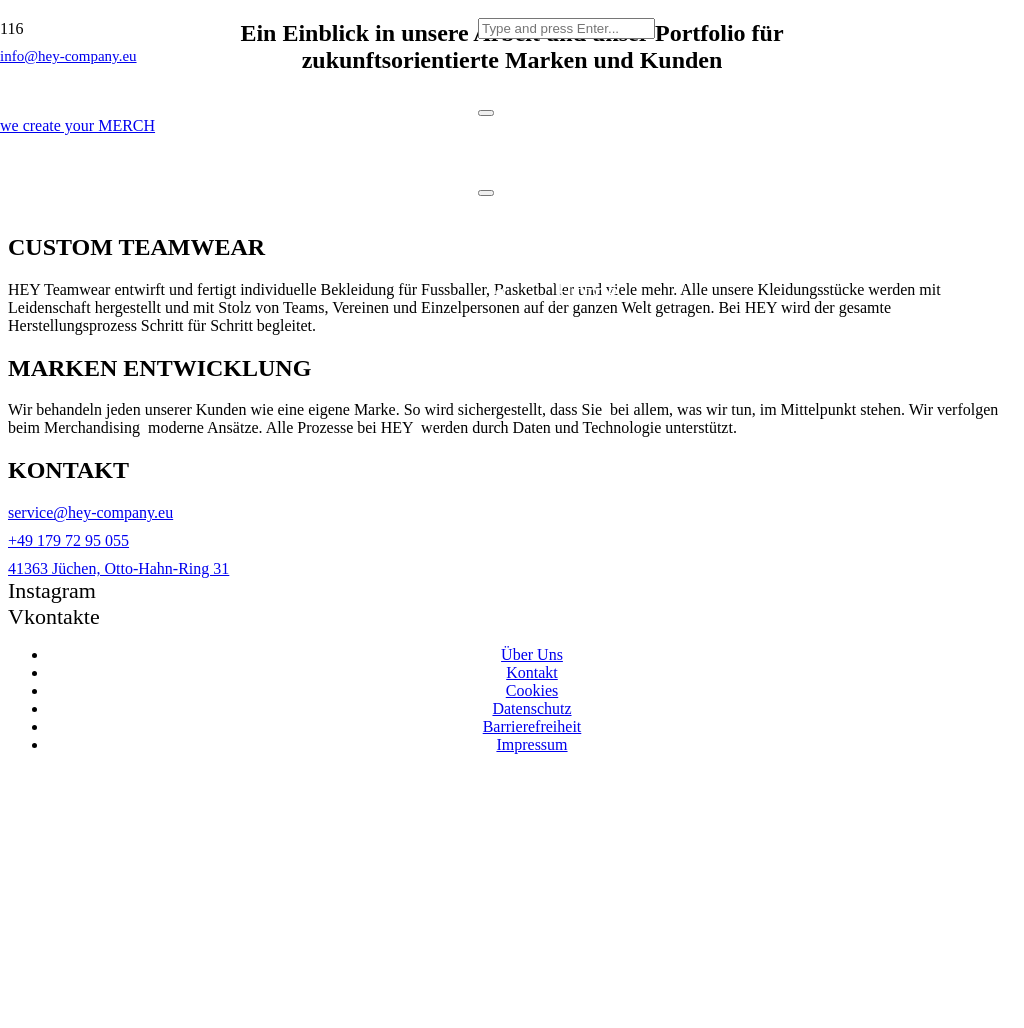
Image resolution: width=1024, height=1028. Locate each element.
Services (586, 371)
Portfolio (586, 451)
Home (586, 291)
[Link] (239, 305)
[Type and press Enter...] (566, 28)
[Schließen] (486, 113)
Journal (586, 531)
